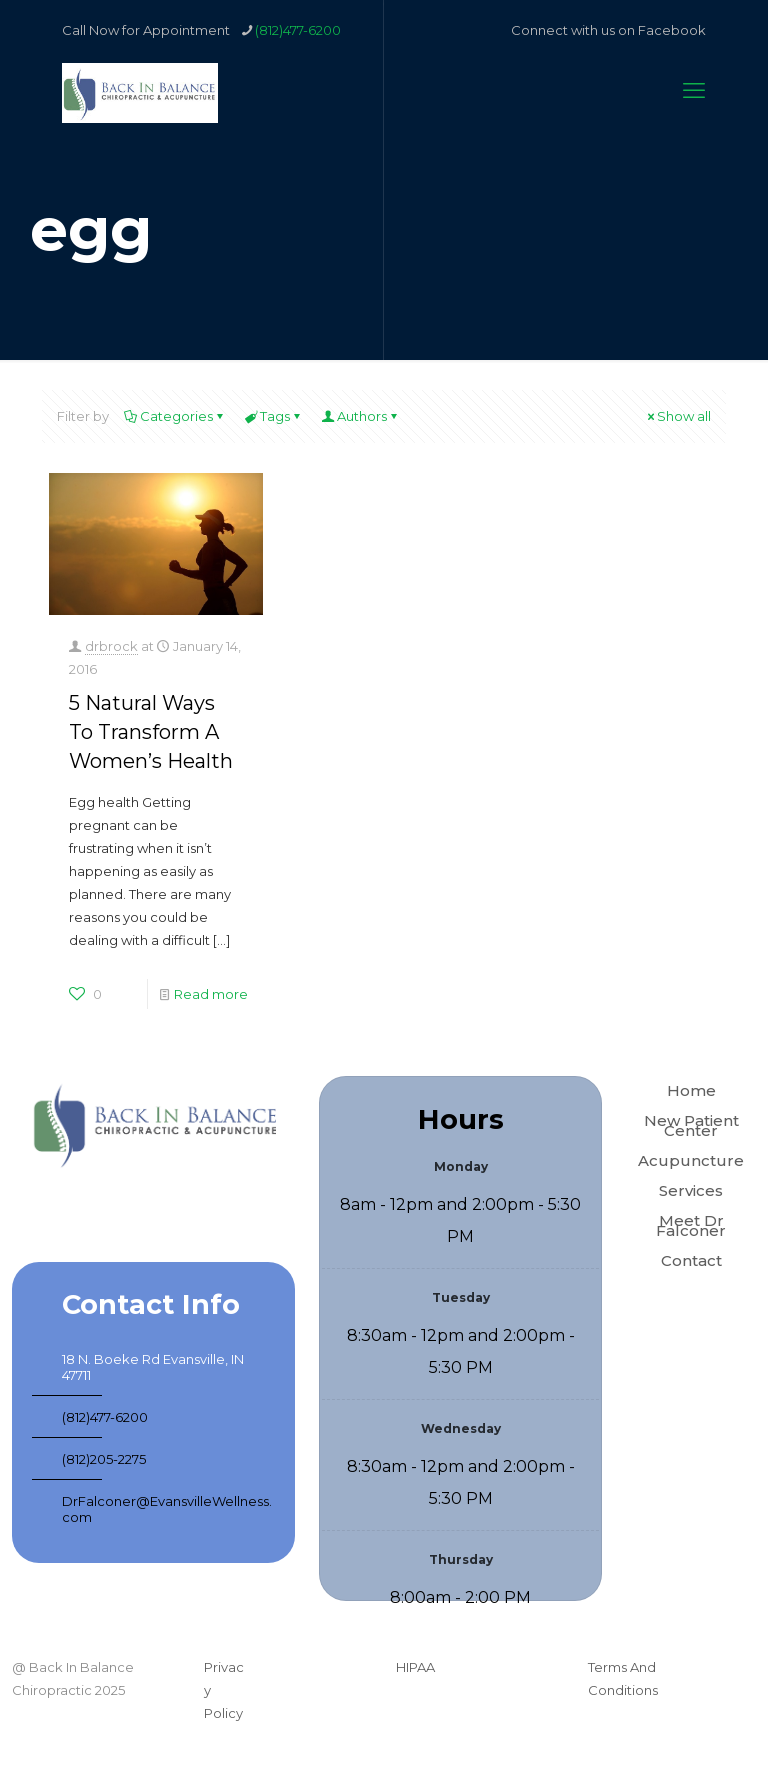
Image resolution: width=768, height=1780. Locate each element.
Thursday (461, 1559)
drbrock (111, 646)
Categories (175, 416)
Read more (211, 994)
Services (691, 1190)
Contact (691, 1260)
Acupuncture (691, 1160)
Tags (273, 416)
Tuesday (461, 1297)
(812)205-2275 (104, 1459)
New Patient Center (691, 1125)
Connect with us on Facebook (608, 30)
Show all (677, 416)
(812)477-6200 (105, 1417)
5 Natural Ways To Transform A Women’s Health (151, 732)
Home (691, 1090)
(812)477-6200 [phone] (298, 30)
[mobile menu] (694, 91)
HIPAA (415, 1667)
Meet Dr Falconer (691, 1225)
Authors (360, 416)
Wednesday (461, 1428)
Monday (461, 1166)
